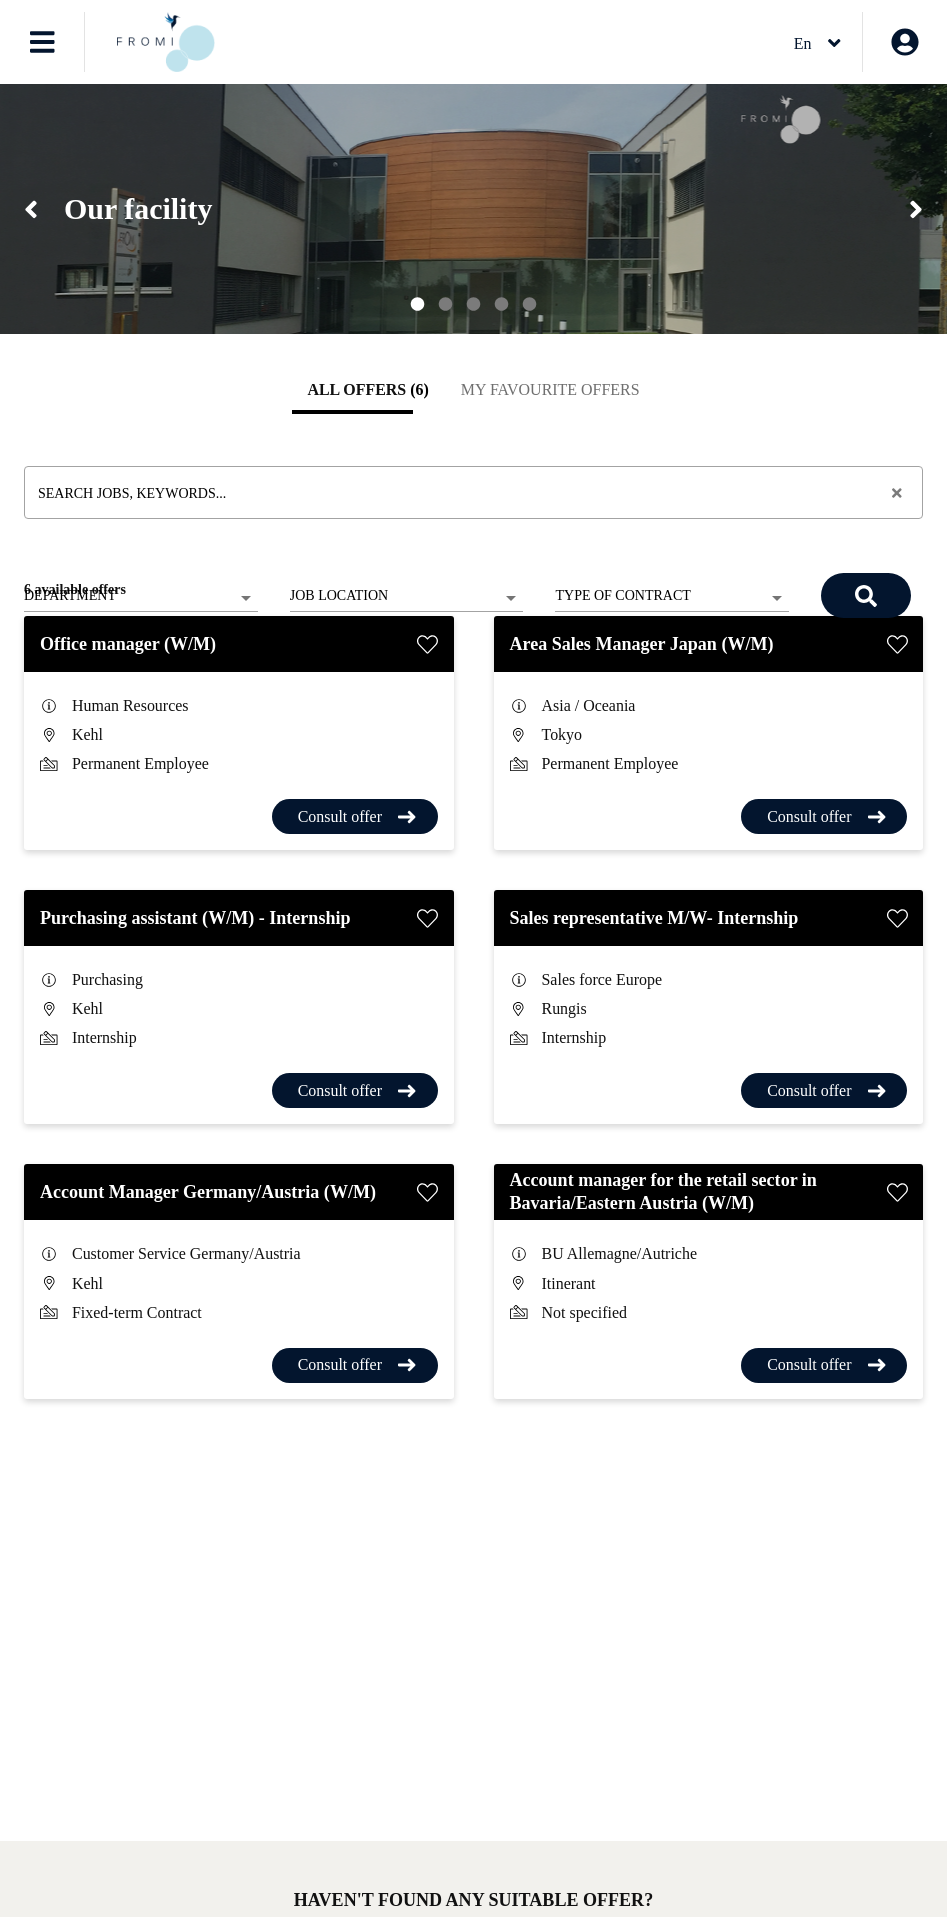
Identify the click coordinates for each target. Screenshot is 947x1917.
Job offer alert (142, 1901)
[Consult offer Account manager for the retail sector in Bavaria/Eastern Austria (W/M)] (824, 1365)
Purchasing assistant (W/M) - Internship (195, 918)
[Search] (866, 595)
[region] (473, 209)
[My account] (905, 42)
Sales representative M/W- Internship (654, 918)
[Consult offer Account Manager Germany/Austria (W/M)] (355, 1365)
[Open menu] (42, 42)
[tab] (367, 390)
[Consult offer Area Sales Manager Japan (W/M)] (824, 816)
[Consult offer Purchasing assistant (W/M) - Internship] (355, 1090)
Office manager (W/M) (128, 644)
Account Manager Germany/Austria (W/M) (210, 1192)
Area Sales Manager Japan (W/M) (642, 644)
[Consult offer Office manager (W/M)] (355, 816)
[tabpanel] (473, 918)
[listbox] (141, 597)
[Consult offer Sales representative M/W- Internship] (824, 1090)
